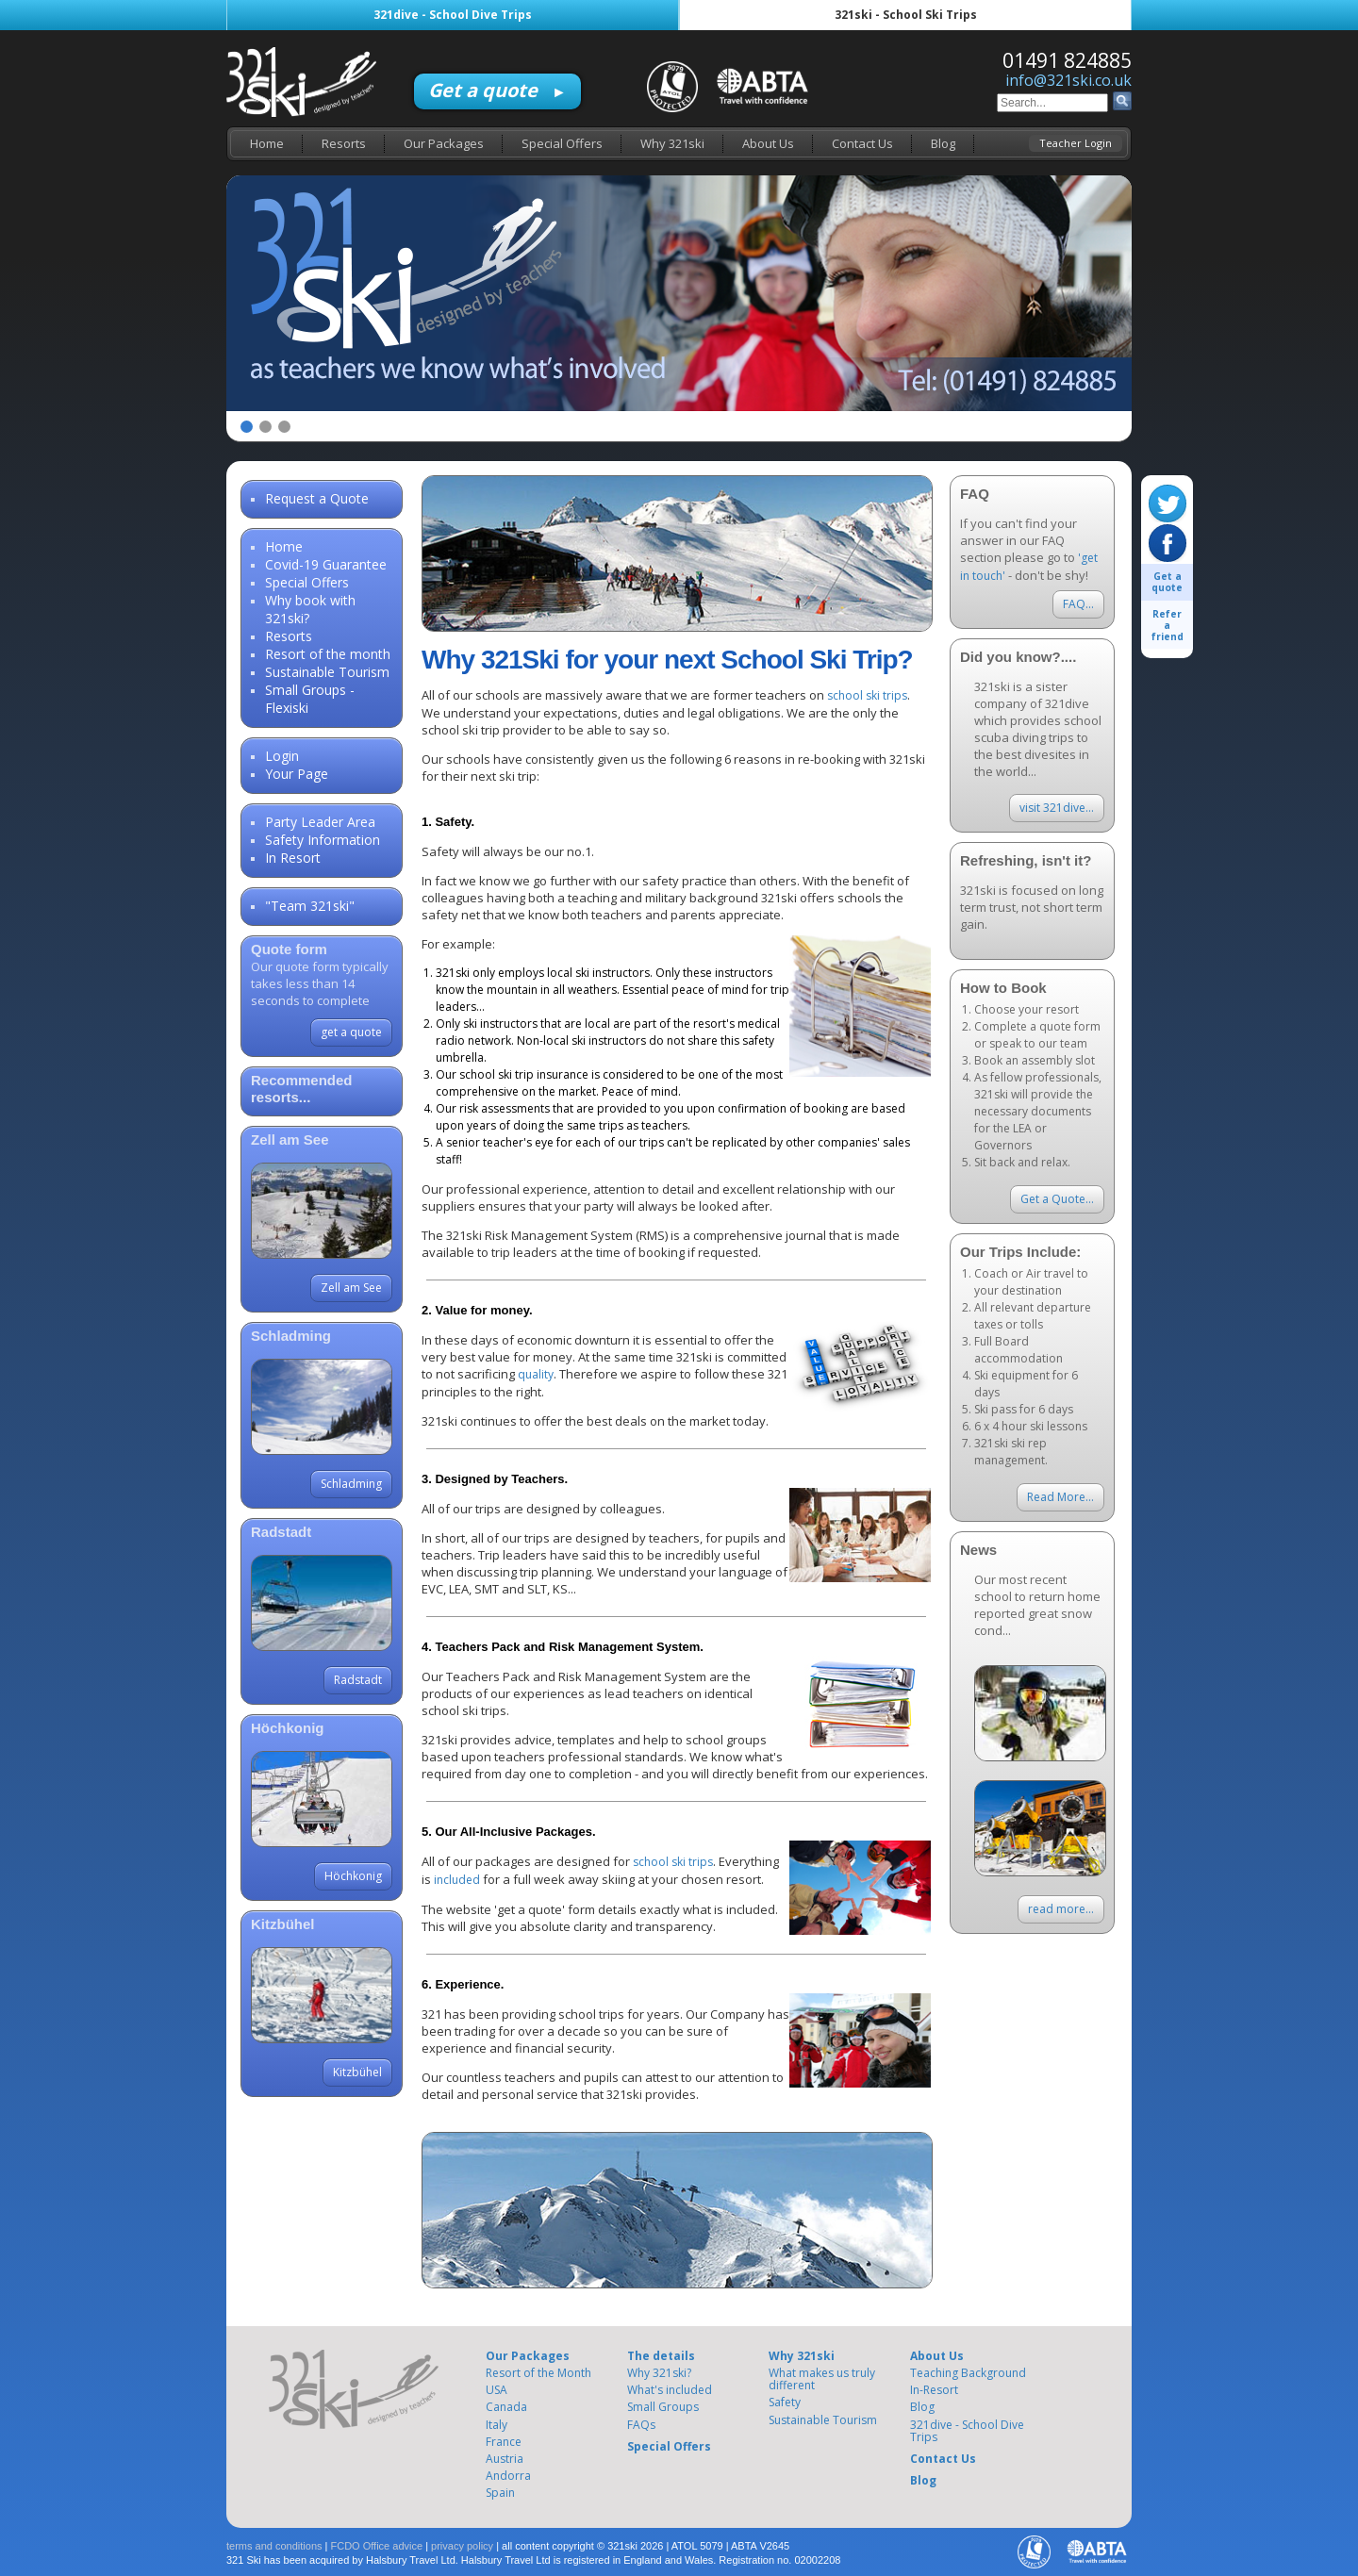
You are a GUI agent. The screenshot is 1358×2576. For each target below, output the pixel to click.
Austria (504, 2451)
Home (267, 143)
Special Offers (562, 143)
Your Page (296, 774)
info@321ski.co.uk (1068, 80)
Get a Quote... (1057, 1199)
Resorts (344, 143)
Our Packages (444, 143)
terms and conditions (274, 2535)
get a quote (351, 1032)
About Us (768, 143)
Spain (500, 2483)
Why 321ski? (659, 2371)
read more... (1061, 1909)
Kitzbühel (357, 2072)
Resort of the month (327, 654)
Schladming (351, 1484)
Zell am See (351, 1288)
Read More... (1060, 1497)
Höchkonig (353, 1876)
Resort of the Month (538, 2371)
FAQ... (1078, 604)
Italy (496, 2419)
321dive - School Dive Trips (452, 15)
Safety (785, 2398)
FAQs (641, 2419)
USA (496, 2387)
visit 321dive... (1056, 808)
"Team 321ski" (310, 906)
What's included (669, 2387)
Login (282, 756)
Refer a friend (1167, 612)
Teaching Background (968, 2371)
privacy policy (462, 2535)
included (457, 1880)
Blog (943, 143)
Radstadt (358, 1680)
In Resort (293, 858)
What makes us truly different (822, 2376)
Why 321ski (672, 143)
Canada (506, 2403)
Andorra (508, 2467)
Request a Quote (317, 498)
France (504, 2435)
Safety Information (322, 840)
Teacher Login (1075, 143)
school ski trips (867, 695)
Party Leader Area (320, 822)
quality (536, 1374)
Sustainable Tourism (327, 672)
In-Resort (934, 2387)
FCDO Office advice (376, 2535)
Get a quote (497, 90)
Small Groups (663, 2403)
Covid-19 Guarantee (326, 564)
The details (661, 2355)
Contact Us (862, 143)
